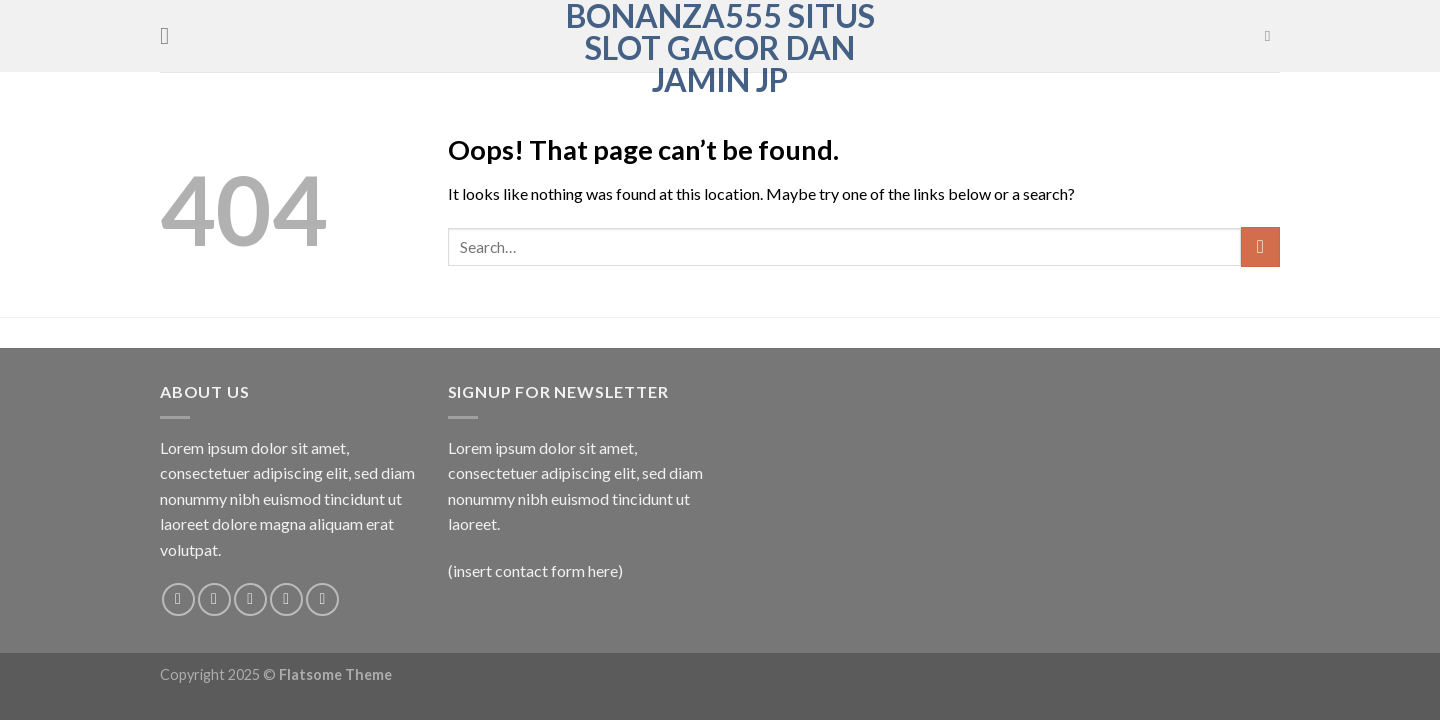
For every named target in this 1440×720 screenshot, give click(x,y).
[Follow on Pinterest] (322, 599)
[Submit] (1260, 246)
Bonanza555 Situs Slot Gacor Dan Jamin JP (720, 48)
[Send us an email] (286, 599)
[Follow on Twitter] (250, 599)
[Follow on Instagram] (214, 599)
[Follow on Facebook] (178, 599)
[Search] (1272, 36)
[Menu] (172, 35)
